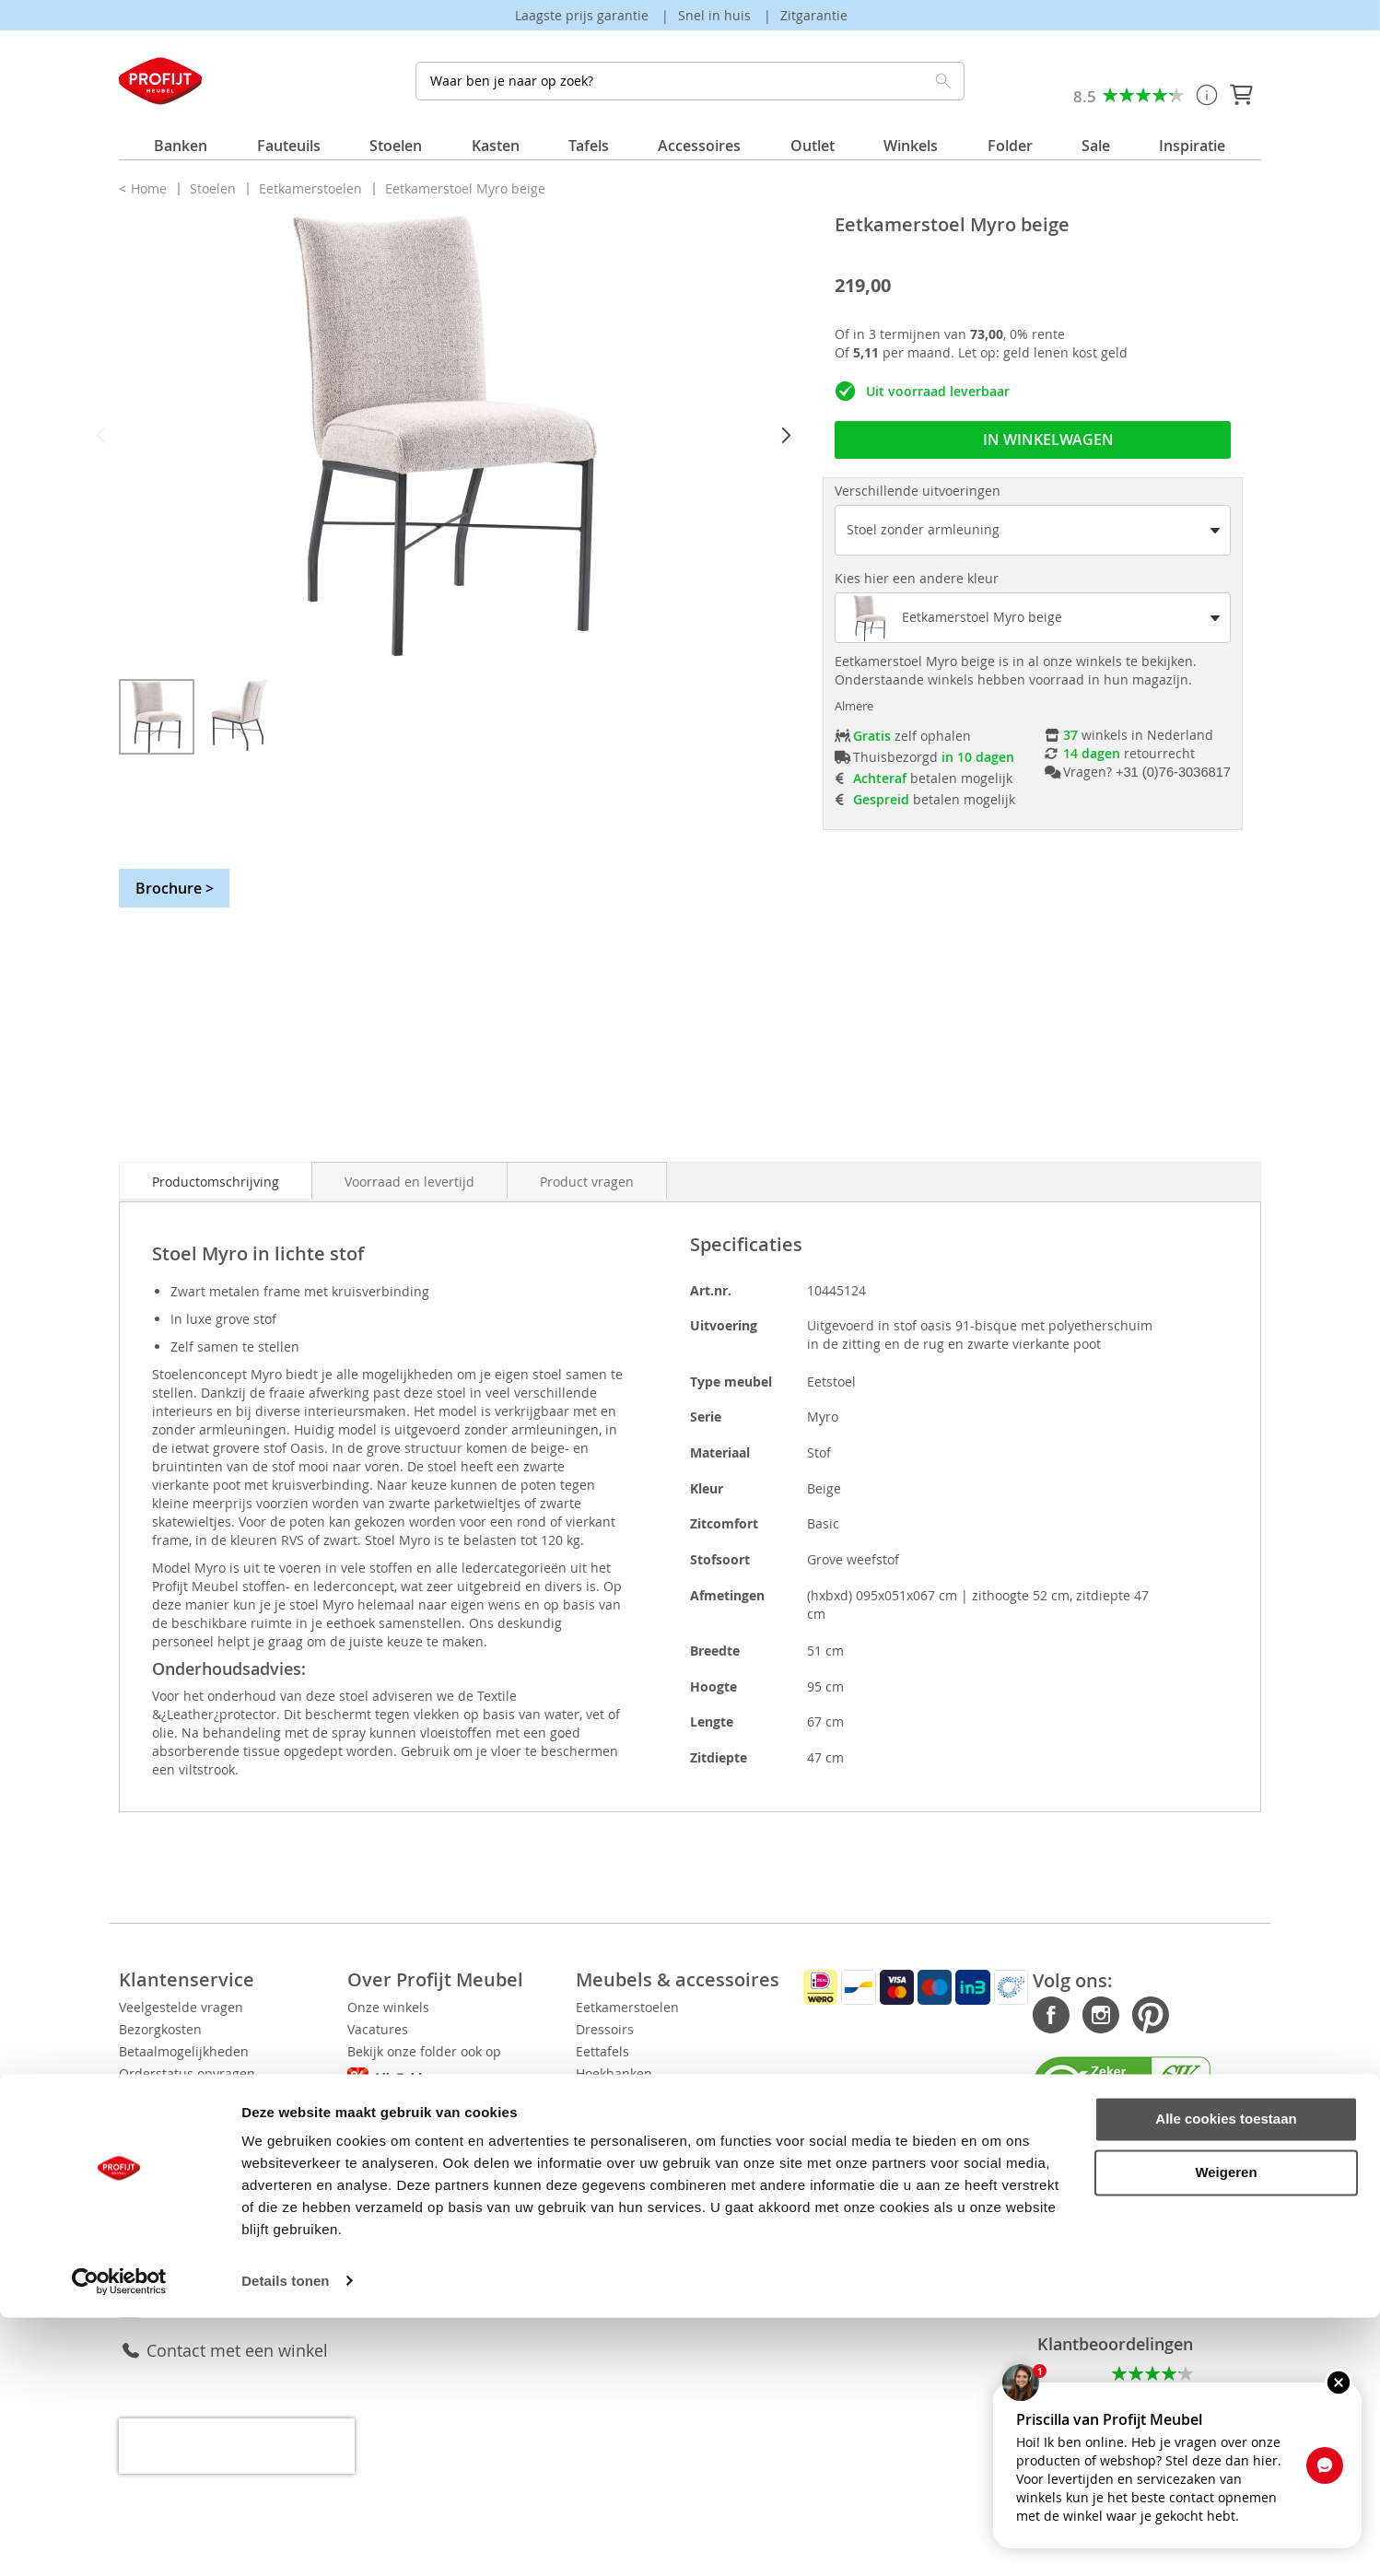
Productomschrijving (215, 1181)
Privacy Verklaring (459, 2135)
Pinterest (1094, 2015)
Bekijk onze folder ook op (529, 2052)
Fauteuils (718, 2095)
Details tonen (285, 2539)
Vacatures (434, 2029)
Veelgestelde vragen (181, 2007)
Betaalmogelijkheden (184, 2051)
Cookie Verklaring (457, 2113)
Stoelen (215, 188)
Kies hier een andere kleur (917, 578)
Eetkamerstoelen (312, 188)
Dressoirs (719, 2029)
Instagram (1044, 2015)
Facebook (995, 2015)
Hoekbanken (728, 2073)
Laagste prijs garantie (583, 15)
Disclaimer (437, 2179)
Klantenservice (203, 2286)
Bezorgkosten (160, 2029)
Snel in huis (716, 15)
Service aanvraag (171, 2140)
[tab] (215, 1180)
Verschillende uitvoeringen (917, 490)
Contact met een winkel (237, 2328)
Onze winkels (445, 2007)
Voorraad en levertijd (409, 1181)
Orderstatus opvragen (187, 2073)
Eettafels (716, 2051)
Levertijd (145, 2095)
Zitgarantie (814, 15)
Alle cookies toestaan (1225, 2378)
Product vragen (587, 1181)
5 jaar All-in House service (199, 2162)
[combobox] (689, 81)
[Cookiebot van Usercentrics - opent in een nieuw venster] (119, 2540)
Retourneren (158, 2117)
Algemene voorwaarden (477, 2157)
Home (150, 188)
